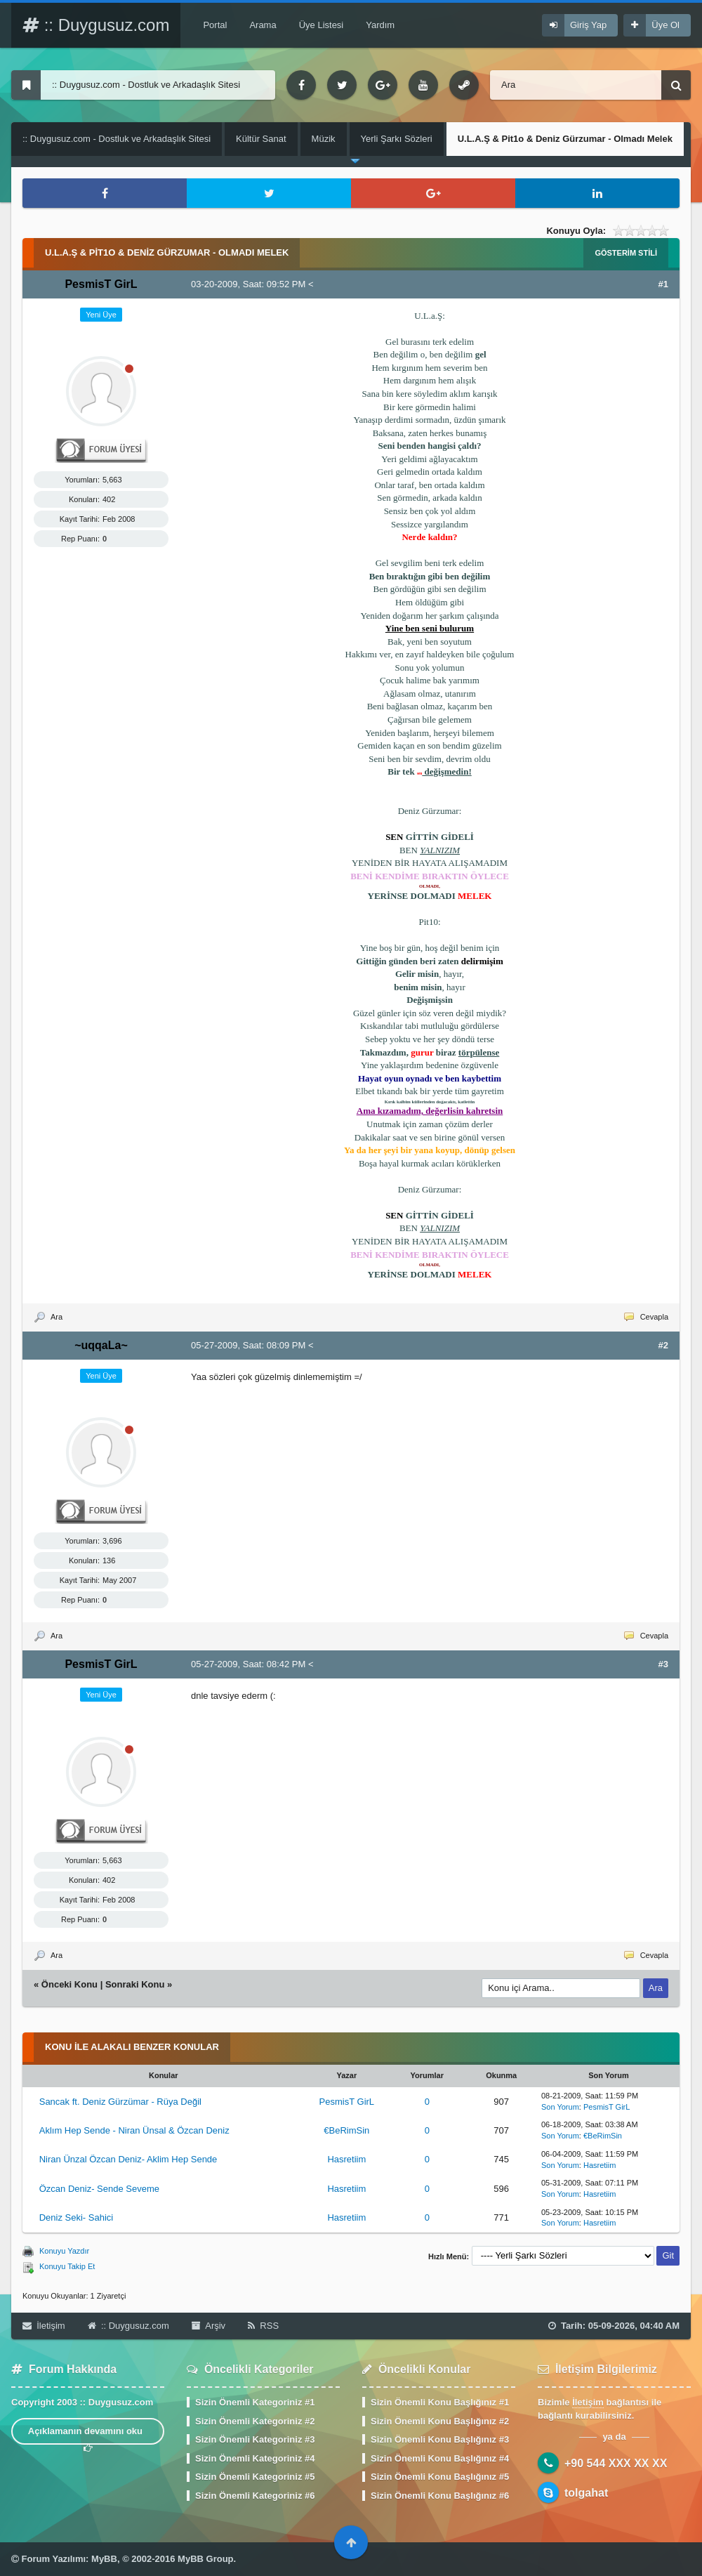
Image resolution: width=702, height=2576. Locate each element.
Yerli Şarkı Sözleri (396, 138)
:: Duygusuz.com (95, 24)
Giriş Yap (588, 25)
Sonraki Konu (135, 1984)
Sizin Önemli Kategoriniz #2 (254, 2421)
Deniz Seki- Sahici (76, 2217)
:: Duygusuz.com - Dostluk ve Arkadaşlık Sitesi (116, 138)
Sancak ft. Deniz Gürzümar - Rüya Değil (120, 2101)
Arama (262, 25)
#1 (663, 284)
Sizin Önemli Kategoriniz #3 (254, 2439)
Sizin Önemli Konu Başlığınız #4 (440, 2458)
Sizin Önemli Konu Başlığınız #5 (440, 2476)
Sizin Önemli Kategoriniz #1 (254, 2402)
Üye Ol (665, 25)
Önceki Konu (69, 1984)
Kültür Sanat (261, 138)
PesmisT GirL (347, 2101)
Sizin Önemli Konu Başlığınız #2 (440, 2421)
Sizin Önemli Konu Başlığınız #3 (440, 2439)
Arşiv (208, 2325)
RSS (263, 2325)
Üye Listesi (321, 25)
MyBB (104, 2559)
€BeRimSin (346, 2130)
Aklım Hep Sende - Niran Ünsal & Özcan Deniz (134, 2130)
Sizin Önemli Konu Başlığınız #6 (440, 2495)
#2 (663, 1345)
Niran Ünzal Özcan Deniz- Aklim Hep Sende (128, 2159)
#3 (663, 1664)
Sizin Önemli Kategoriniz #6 (254, 2495)
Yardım (380, 25)
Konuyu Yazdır (64, 2251)
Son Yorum (560, 2107)
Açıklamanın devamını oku (88, 2435)
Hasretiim (346, 2159)
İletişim (43, 2325)
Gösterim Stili (626, 253)
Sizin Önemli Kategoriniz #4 (254, 2458)
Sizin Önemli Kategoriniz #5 (254, 2476)
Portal (215, 25)
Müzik (324, 138)
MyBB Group (205, 2559)
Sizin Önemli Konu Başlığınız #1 (440, 2402)
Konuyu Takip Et (67, 2266)
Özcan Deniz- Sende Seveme (99, 2188)
